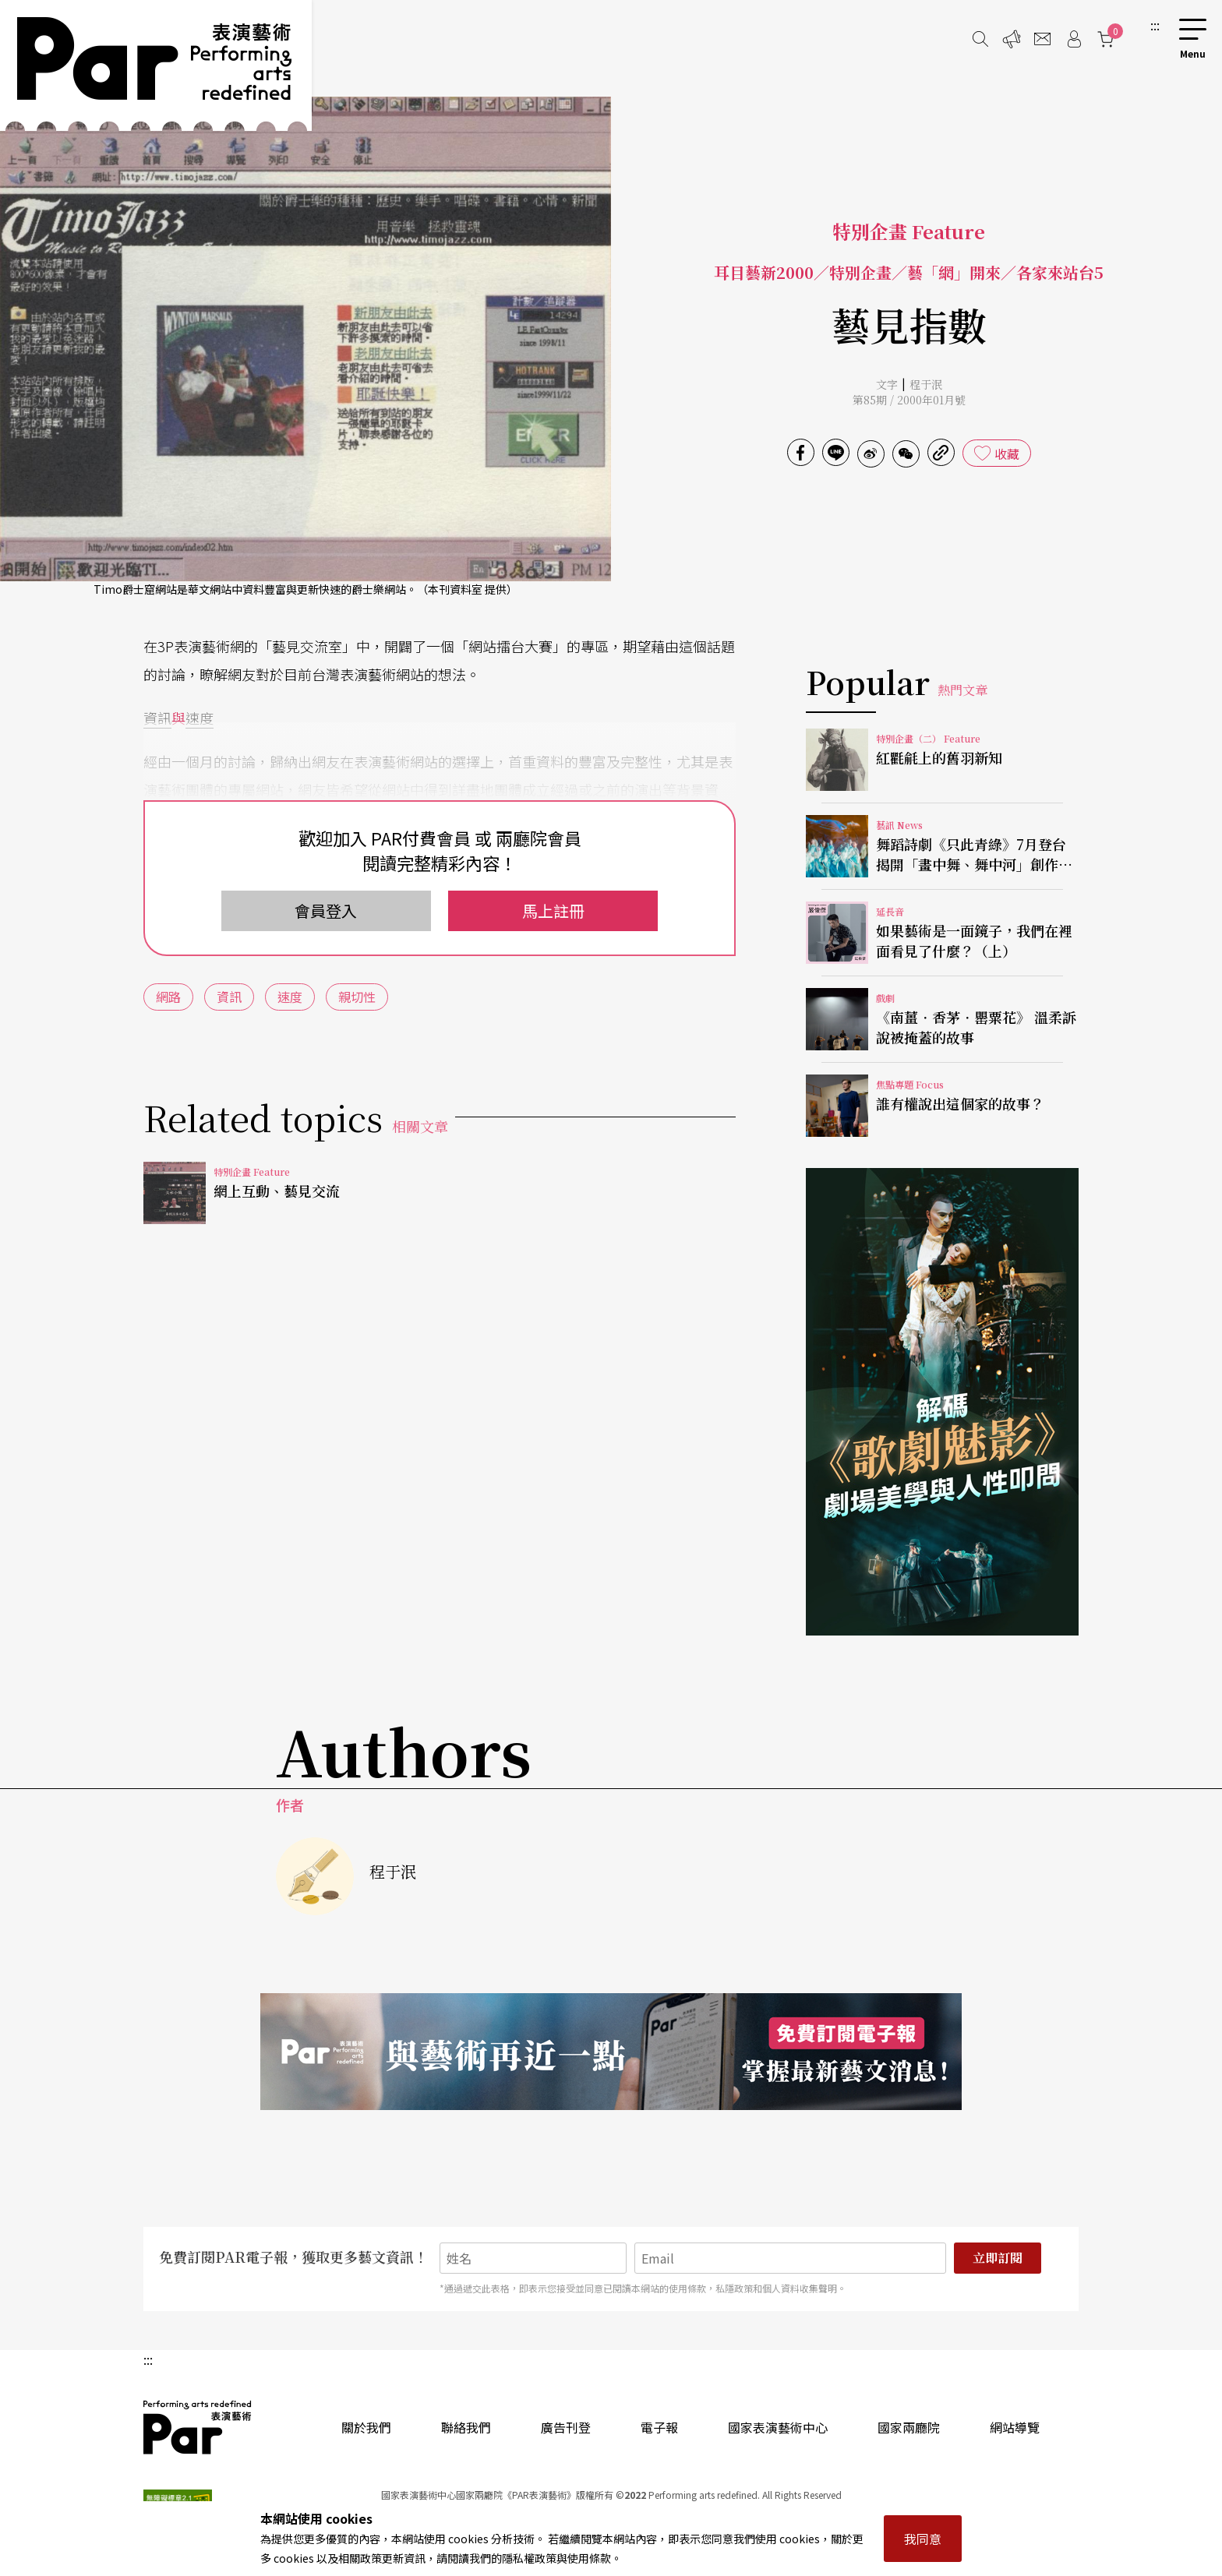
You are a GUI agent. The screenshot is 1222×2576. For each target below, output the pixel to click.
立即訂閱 (997, 2258)
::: (1155, 25)
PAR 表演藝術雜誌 (198, 2427)
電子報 (659, 2427)
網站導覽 (1015, 2427)
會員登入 (326, 910)
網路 (168, 996)
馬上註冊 (553, 910)
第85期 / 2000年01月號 (909, 400)
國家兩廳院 (909, 2427)
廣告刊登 (566, 2427)
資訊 (157, 718)
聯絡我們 (466, 2427)
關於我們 (366, 2427)
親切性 (357, 996)
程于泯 (925, 384)
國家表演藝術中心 (778, 2427)
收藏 (1006, 453)
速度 (199, 718)
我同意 (922, 2538)
